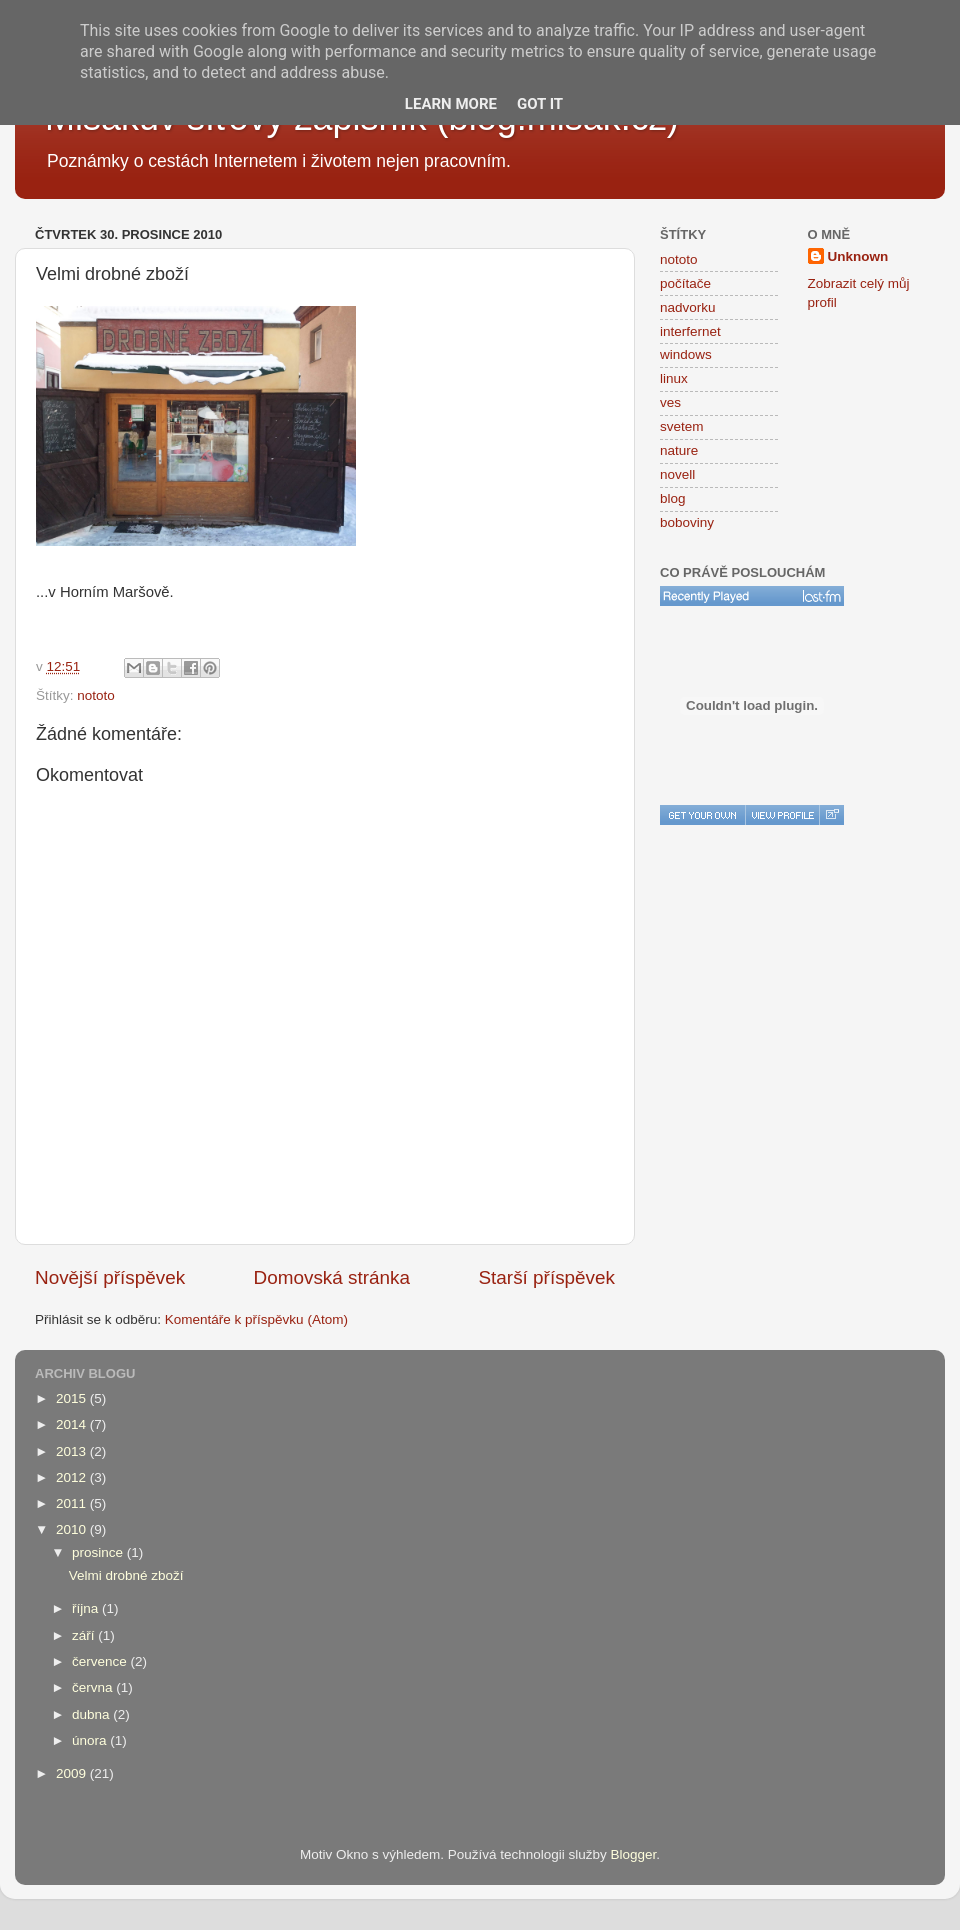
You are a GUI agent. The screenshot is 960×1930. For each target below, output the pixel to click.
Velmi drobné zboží (126, 1575)
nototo (96, 695)
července (101, 1661)
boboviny (687, 522)
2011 (73, 1503)
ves (670, 402)
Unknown (858, 256)
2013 (73, 1451)
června (94, 1687)
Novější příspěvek (110, 1277)
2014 (73, 1424)
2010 (73, 1529)
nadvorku (688, 307)
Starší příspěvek (547, 1277)
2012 (73, 1477)
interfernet (690, 331)
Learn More (451, 104)
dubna (92, 1714)
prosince (99, 1552)
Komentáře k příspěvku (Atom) (256, 1319)
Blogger (634, 1854)
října (87, 1608)
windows (686, 354)
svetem (682, 426)
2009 (73, 1773)
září (85, 1635)
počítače (685, 283)
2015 (73, 1398)
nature (679, 450)
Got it (540, 104)
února (91, 1740)
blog (673, 498)
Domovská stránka (332, 1277)
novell (677, 474)
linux (674, 378)
